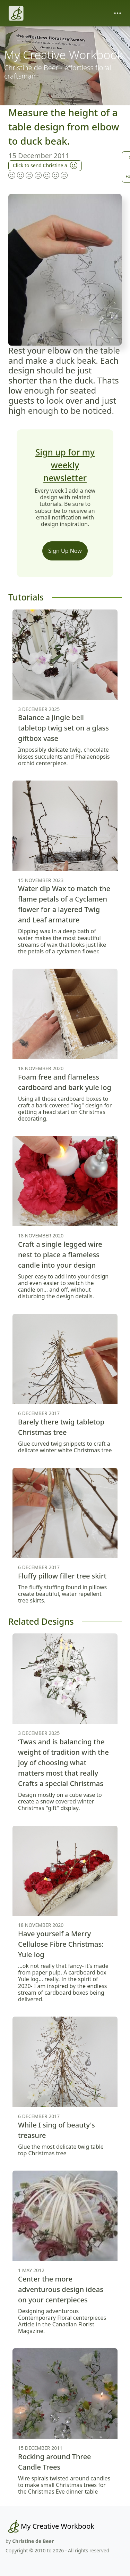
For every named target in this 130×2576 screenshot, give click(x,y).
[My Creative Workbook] (50, 2526)
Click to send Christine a (45, 165)
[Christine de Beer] (16, 13)
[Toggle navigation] (117, 13)
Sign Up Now (65, 551)
